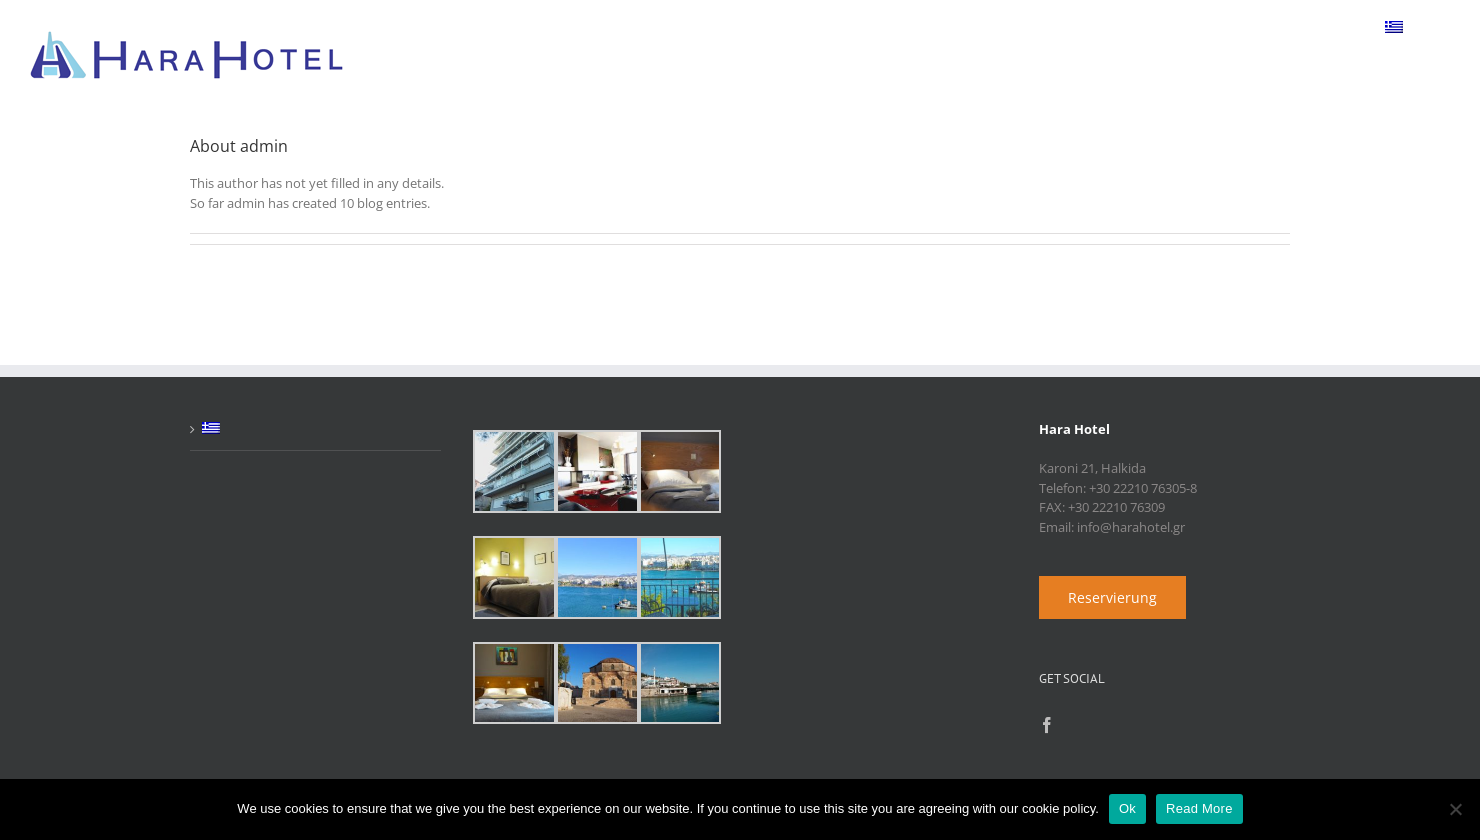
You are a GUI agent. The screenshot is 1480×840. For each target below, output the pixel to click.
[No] (1455, 809)
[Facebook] (1047, 725)
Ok (1127, 808)
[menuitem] (1393, 27)
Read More (1199, 808)
